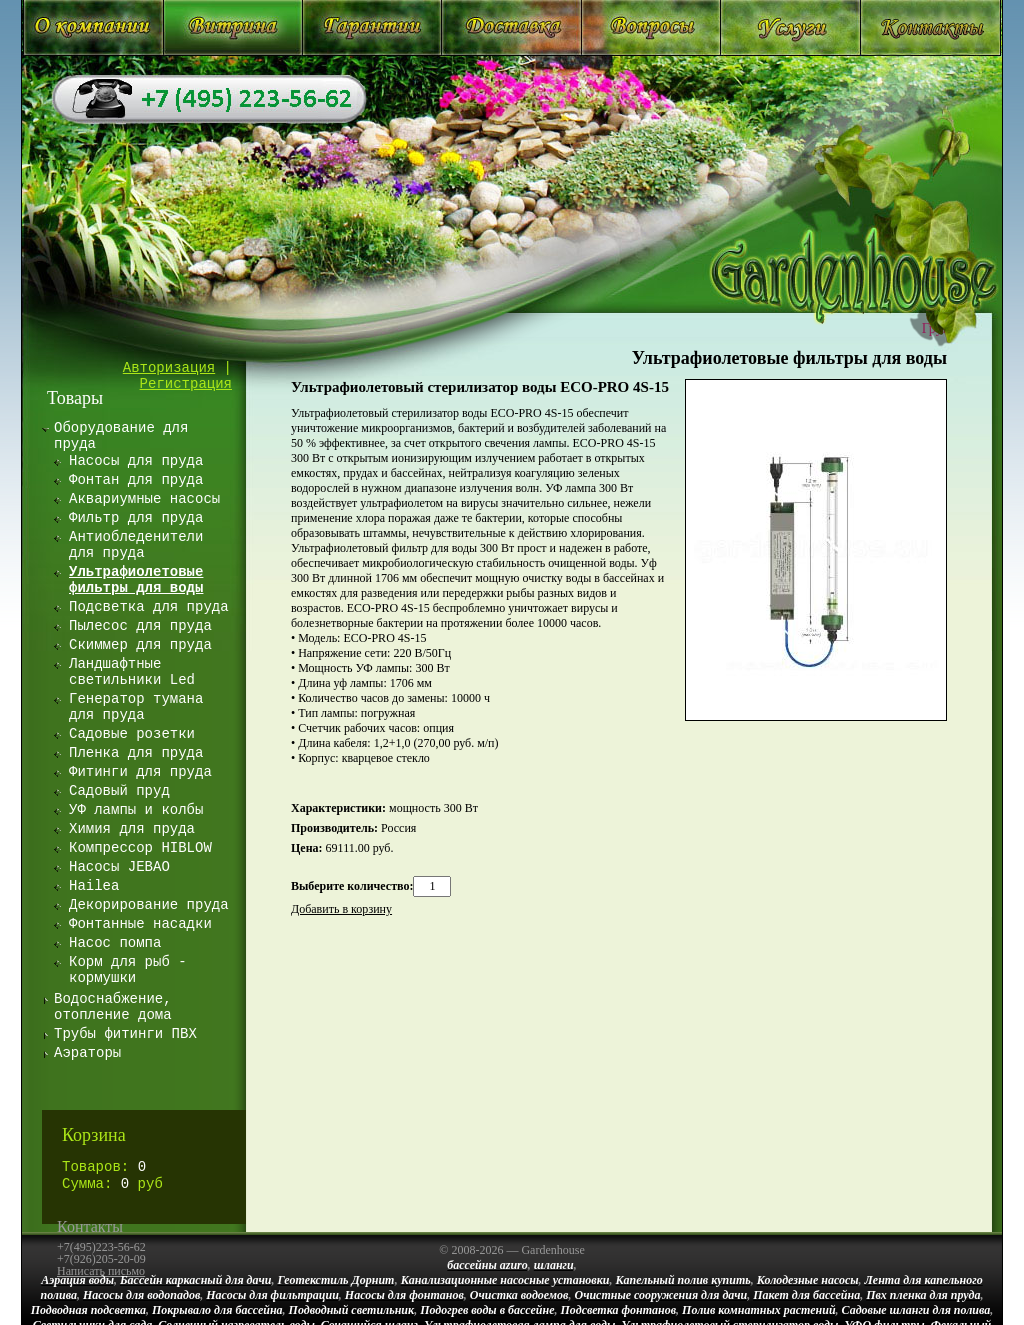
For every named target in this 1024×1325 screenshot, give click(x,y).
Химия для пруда (132, 829)
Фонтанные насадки (140, 924)
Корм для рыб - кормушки (128, 970)
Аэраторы (87, 1053)
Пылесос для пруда (140, 626)
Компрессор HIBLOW (140, 848)
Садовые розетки (132, 734)
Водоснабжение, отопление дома (113, 1007)
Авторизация (169, 368)
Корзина (94, 1135)
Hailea (94, 886)
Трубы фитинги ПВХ (125, 1034)
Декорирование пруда (149, 905)
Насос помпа (115, 943)
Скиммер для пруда (140, 645)
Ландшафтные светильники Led (132, 672)
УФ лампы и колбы (136, 810)
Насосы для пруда (136, 461)
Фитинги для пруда (140, 772)
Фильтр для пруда (136, 518)
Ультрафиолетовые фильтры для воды (789, 358)
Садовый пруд (119, 791)
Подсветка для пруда (149, 607)
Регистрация (186, 384)
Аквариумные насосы (144, 499)
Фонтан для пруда (136, 480)
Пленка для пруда (136, 753)
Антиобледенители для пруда (136, 545)
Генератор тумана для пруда (136, 707)
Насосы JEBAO (119, 867)
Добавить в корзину (341, 909)
